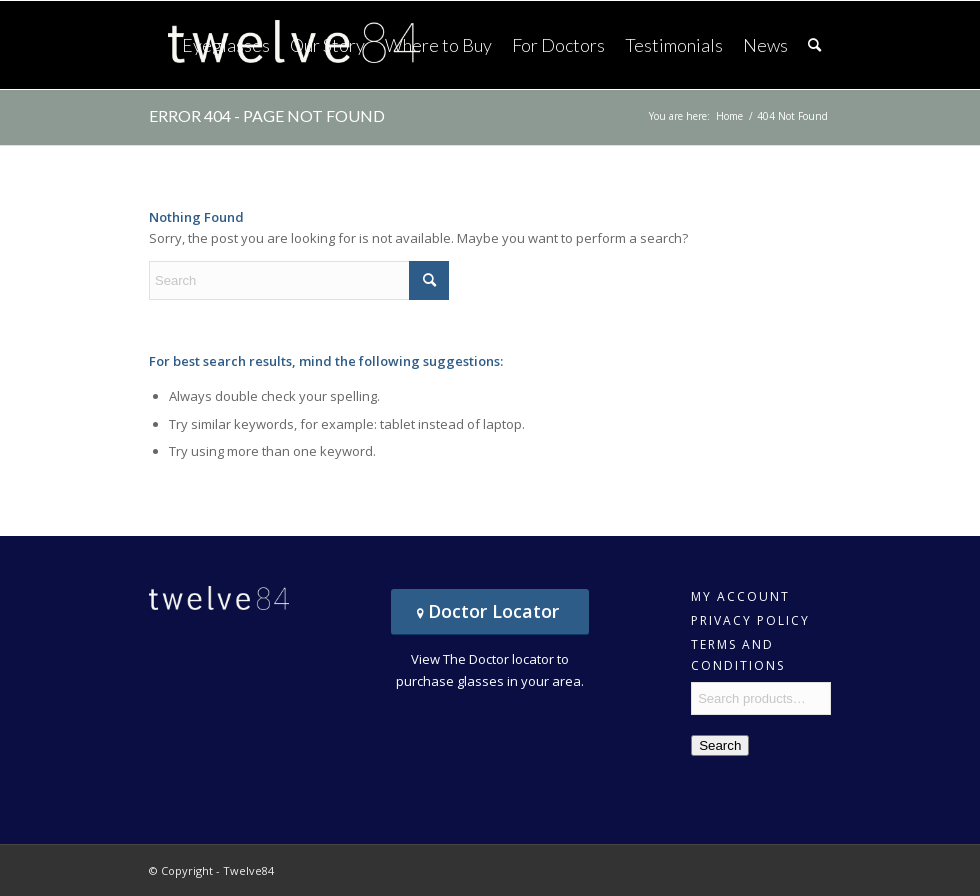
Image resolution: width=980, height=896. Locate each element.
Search (720, 745)
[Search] (814, 45)
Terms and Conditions (738, 647)
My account (740, 596)
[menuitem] (226, 45)
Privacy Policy (750, 620)
